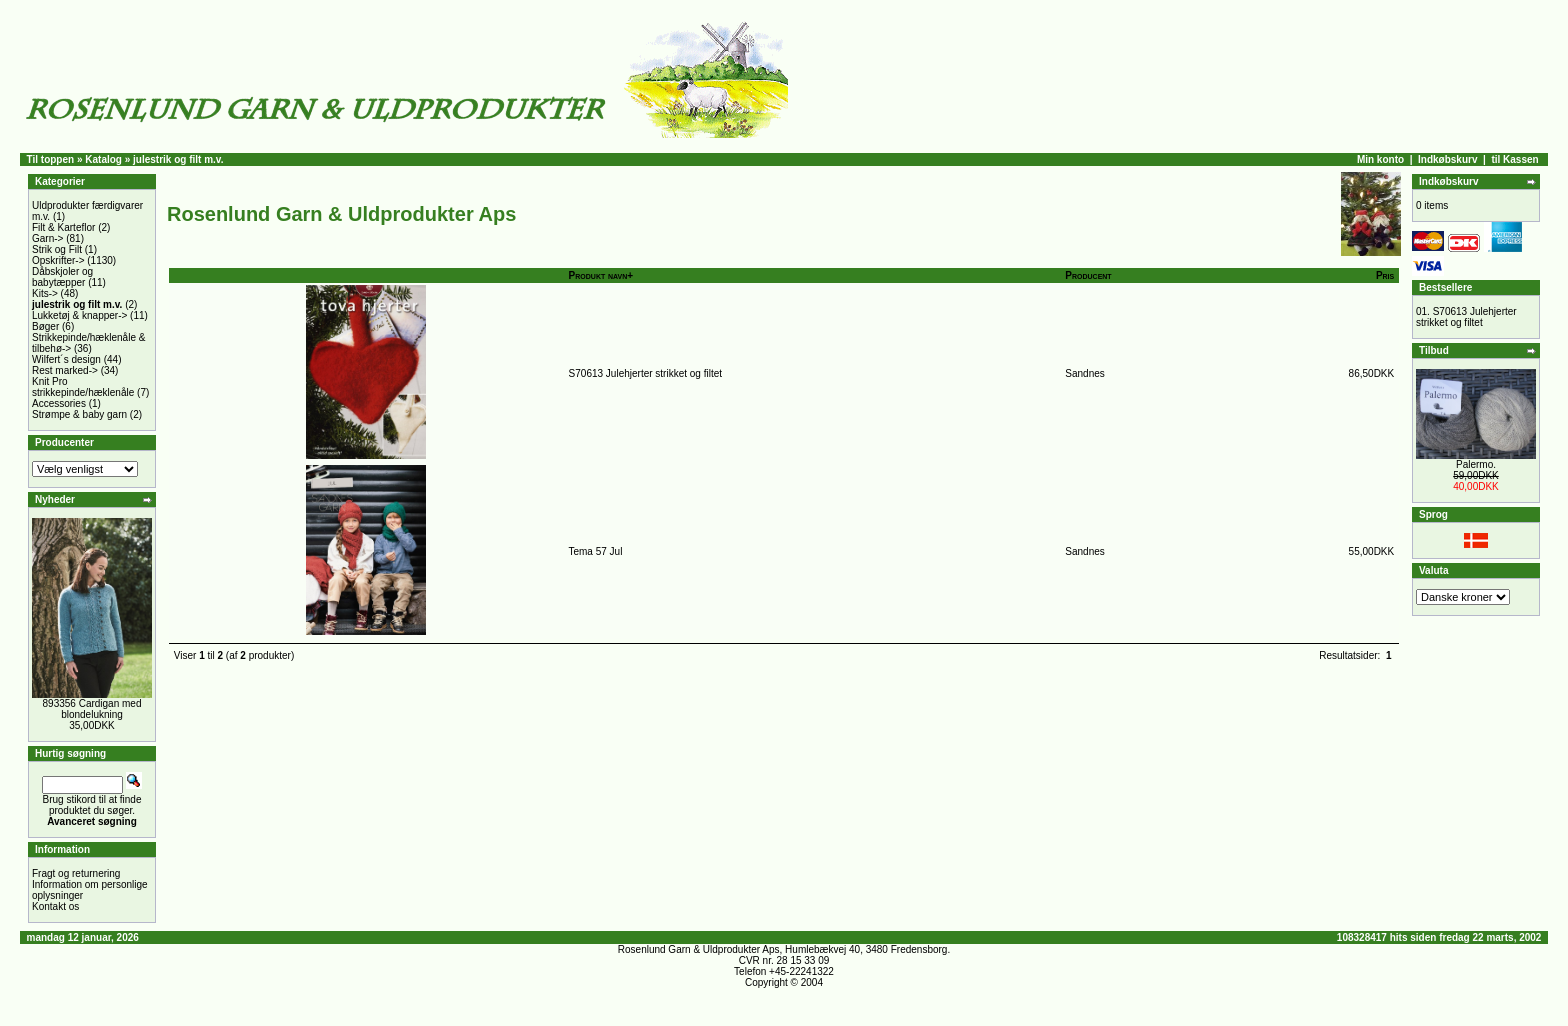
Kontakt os (55, 906)
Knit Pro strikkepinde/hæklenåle (83, 387)
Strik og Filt (57, 249)
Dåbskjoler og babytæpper (62, 277)
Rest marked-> (65, 370)
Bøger (45, 326)
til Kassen (1514, 159)
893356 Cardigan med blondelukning (92, 709)
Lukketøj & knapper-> (79, 315)
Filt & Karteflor (63, 227)
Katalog (103, 159)
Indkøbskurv (1447, 159)
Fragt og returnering (76, 873)
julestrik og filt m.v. (178, 159)
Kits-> (45, 293)
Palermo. (1476, 464)
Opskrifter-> (58, 260)
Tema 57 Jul (595, 551)
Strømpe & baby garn (79, 414)
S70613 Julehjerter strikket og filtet (645, 373)
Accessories (59, 403)
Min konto (1380, 159)
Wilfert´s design (66, 359)
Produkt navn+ (601, 275)
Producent (1088, 275)
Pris (1385, 275)
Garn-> (47, 238)
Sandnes (1084, 373)
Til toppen (51, 159)
